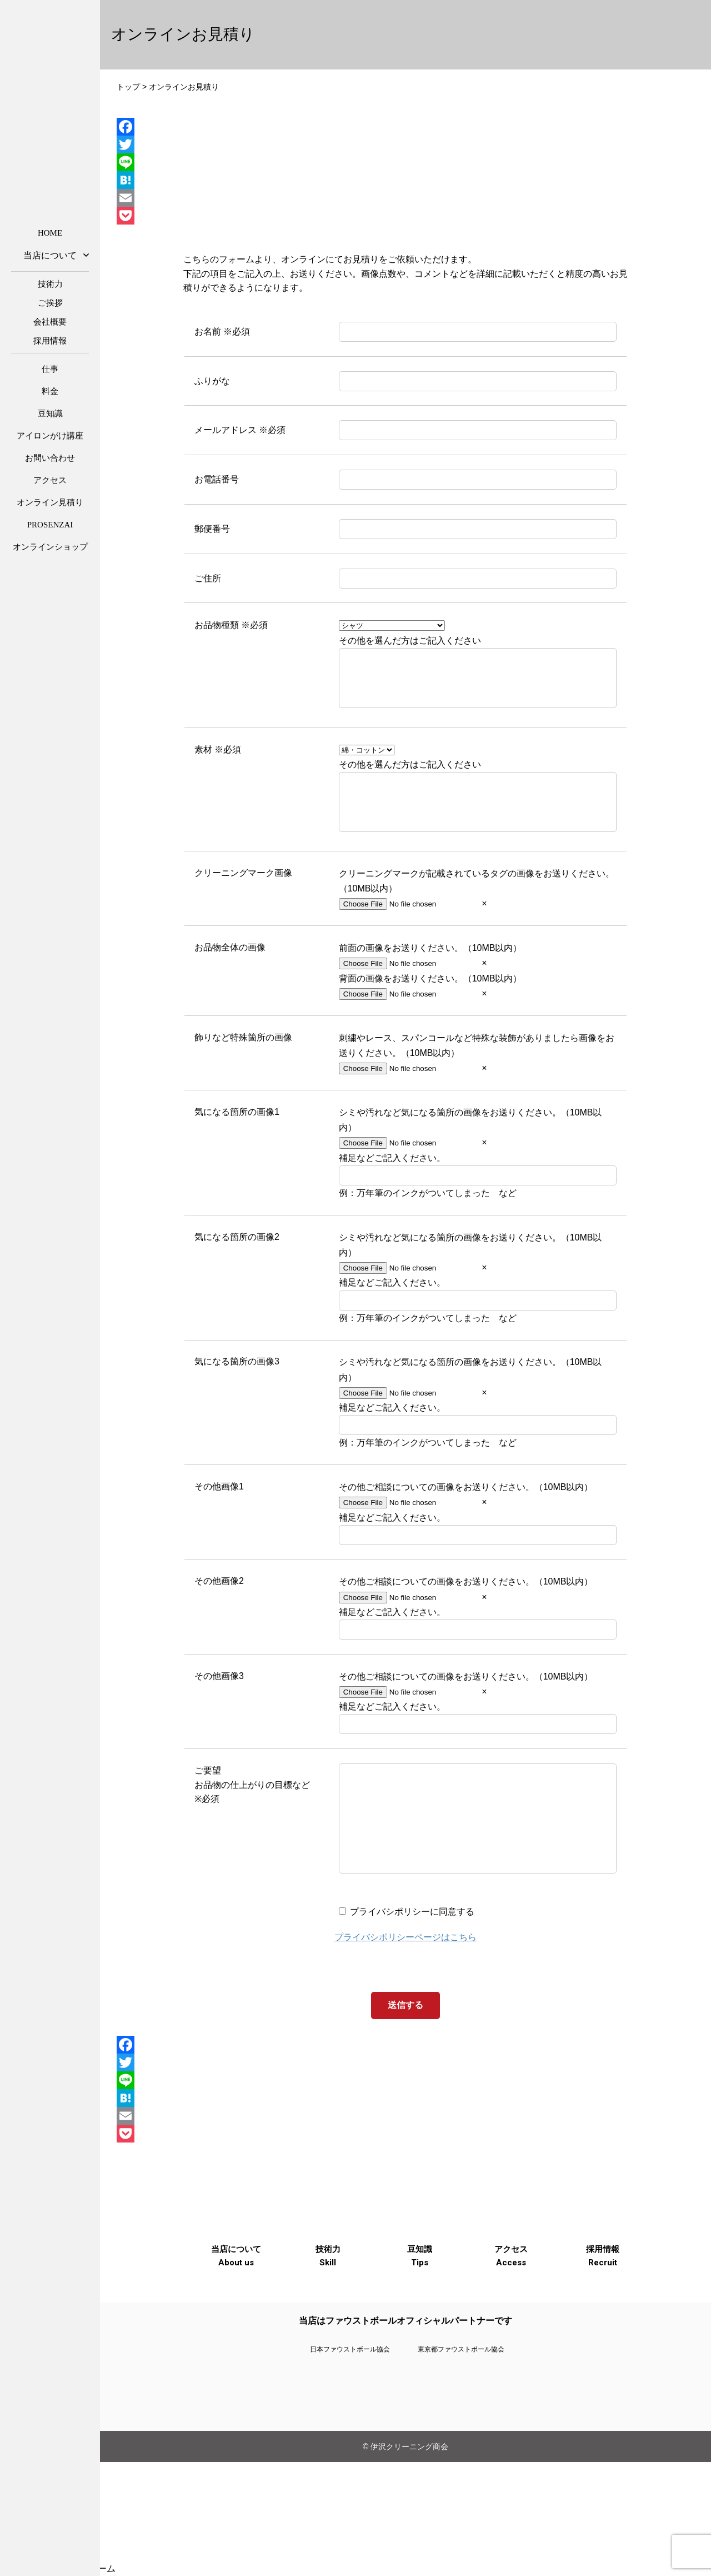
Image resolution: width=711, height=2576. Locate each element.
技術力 (50, 284)
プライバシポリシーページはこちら (405, 1981)
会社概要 (50, 321)
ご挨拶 (50, 302)
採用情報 (50, 340)
